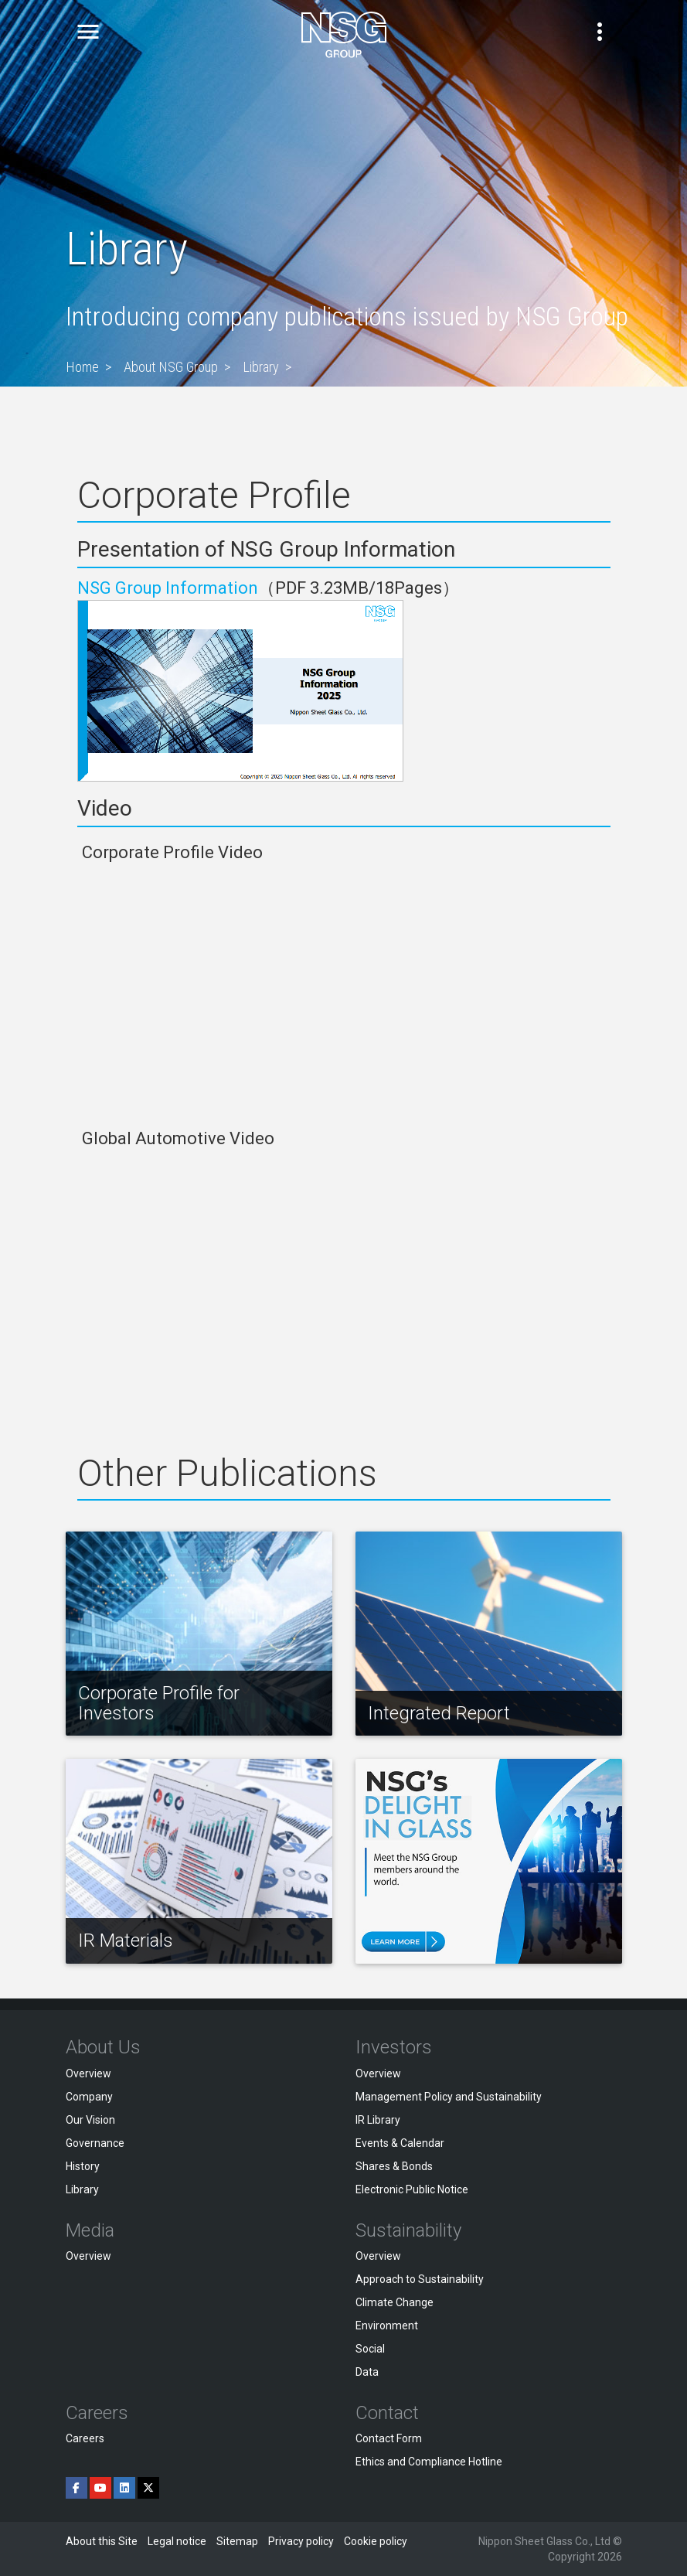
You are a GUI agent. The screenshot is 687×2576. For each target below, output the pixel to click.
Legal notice (177, 2541)
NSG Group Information (167, 588)
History (83, 2166)
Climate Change (394, 2302)
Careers (85, 2438)
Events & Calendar (399, 2143)
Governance (95, 2143)
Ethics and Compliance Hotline (428, 2461)
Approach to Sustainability (419, 2279)
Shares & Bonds (394, 2166)
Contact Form (388, 2438)
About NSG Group (171, 367)
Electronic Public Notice (411, 2189)
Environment (386, 2325)
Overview (88, 2073)
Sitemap (237, 2541)
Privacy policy (301, 2541)
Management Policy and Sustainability (448, 2096)
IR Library (377, 2120)
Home (82, 367)
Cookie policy (375, 2541)
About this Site (102, 2541)
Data (367, 2372)
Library (261, 367)
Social (370, 2349)
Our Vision (90, 2120)
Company (89, 2096)
